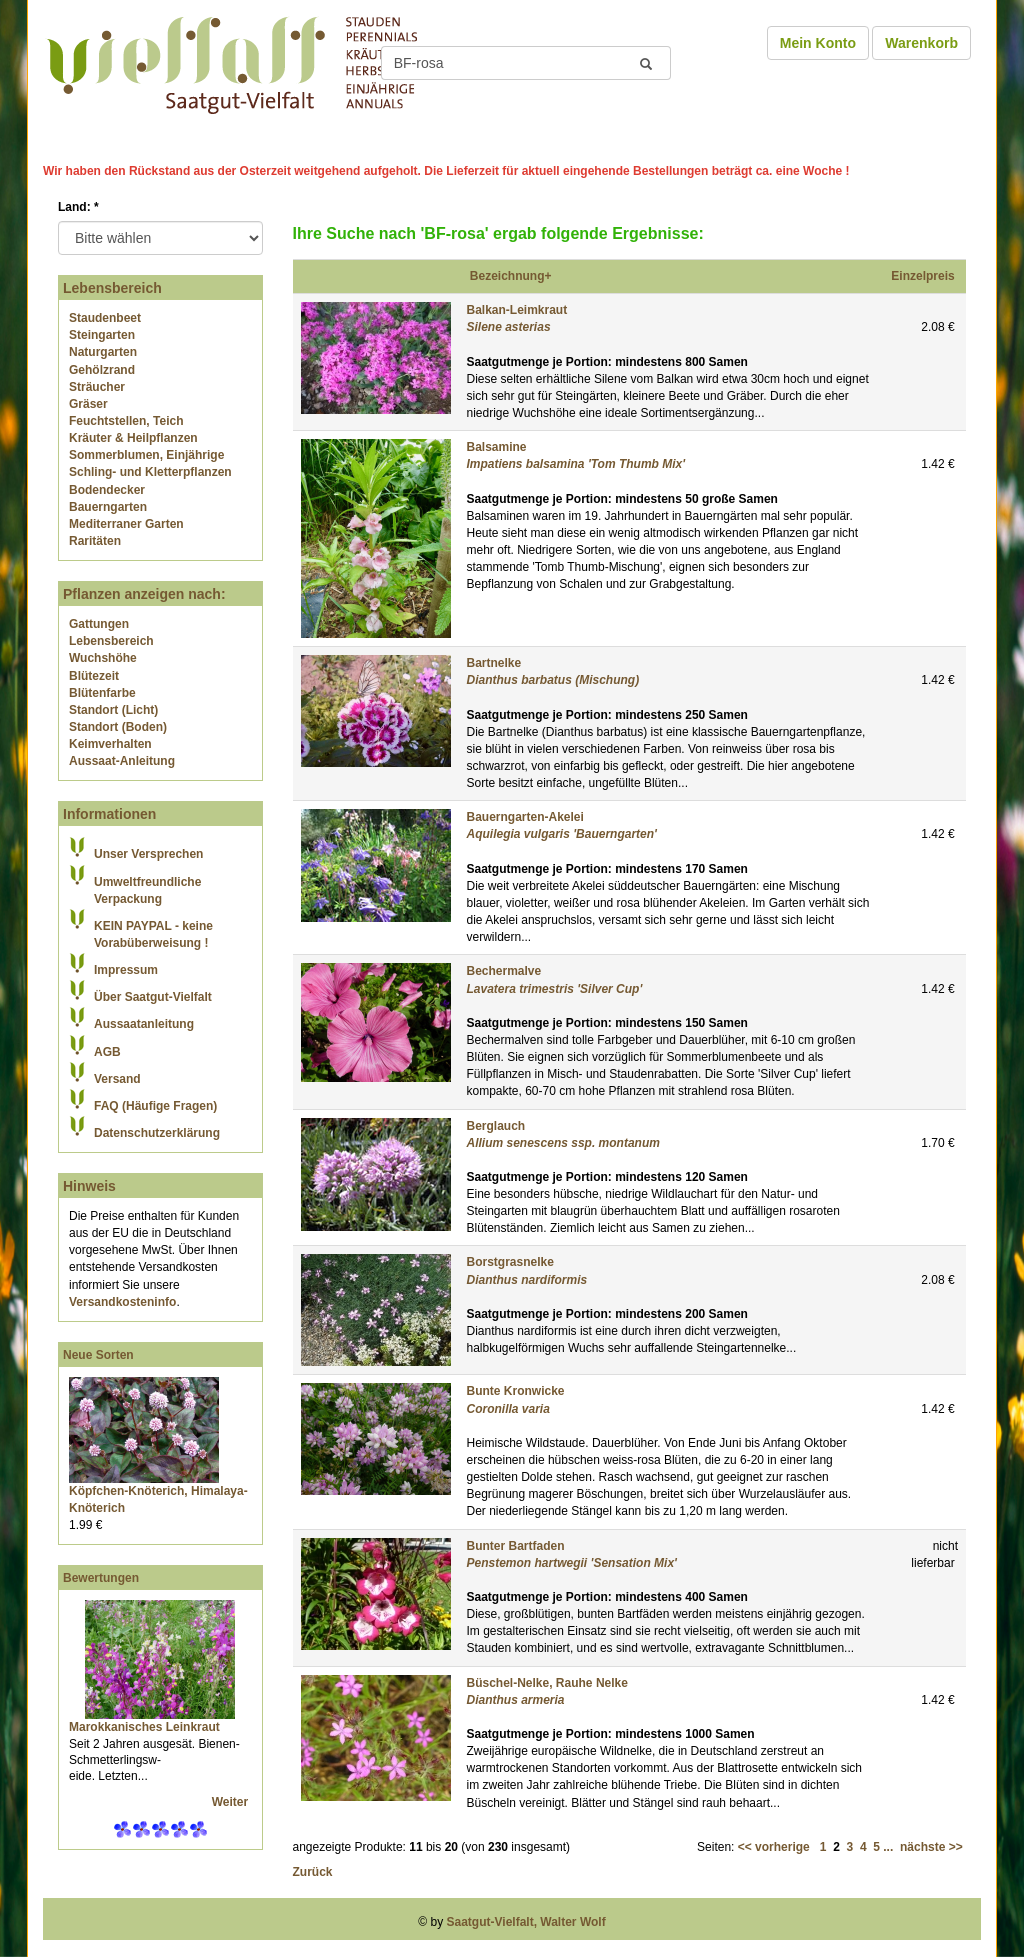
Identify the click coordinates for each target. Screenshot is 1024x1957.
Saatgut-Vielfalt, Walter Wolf (526, 1922)
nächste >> (931, 1847)
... (888, 1847)
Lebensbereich (111, 641)
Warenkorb (921, 43)
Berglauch (496, 1126)
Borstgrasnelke (510, 1262)
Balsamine (497, 447)
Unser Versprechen (148, 854)
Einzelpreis (922, 276)
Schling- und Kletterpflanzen (150, 472)
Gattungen (99, 624)
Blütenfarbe (102, 693)
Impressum (126, 970)
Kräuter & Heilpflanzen (133, 438)
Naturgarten (103, 352)
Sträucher (97, 387)
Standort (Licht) (113, 710)
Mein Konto (818, 43)
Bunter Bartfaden (516, 1546)
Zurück (313, 1872)
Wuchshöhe (103, 658)
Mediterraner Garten (126, 524)
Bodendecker (107, 490)
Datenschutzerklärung (157, 1133)
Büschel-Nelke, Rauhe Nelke (547, 1683)
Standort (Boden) (118, 727)
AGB (107, 1052)
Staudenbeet (105, 318)
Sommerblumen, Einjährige (146, 455)
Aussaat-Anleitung (122, 761)
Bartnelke (494, 663)
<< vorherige (774, 1847)
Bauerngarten (108, 507)
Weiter (232, 1802)
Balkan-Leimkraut (517, 310)
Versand (117, 1079)
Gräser (88, 404)
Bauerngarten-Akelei (525, 817)
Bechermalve (504, 971)
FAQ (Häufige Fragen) (155, 1106)
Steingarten (102, 335)
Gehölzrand (102, 370)
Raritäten (95, 541)
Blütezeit (94, 676)
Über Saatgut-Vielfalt (153, 997)
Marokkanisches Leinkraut (144, 1727)
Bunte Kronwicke (516, 1391)
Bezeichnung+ (511, 276)
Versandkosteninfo (122, 1302)
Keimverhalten (110, 744)
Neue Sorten (98, 1355)
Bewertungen (101, 1578)
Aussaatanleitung (144, 1024)
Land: (78, 207)
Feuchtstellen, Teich (126, 421)
